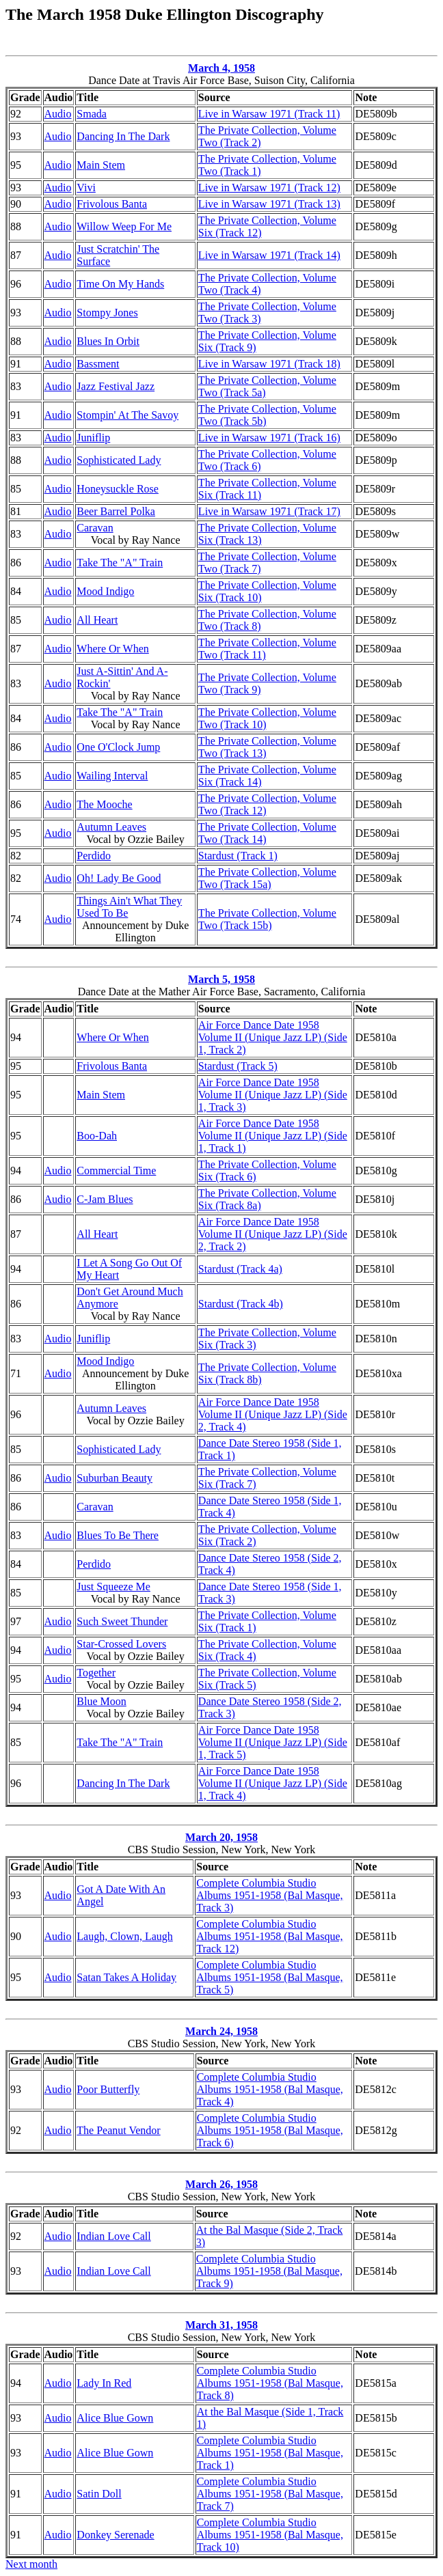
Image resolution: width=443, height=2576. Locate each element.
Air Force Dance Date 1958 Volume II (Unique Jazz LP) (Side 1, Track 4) (272, 1783)
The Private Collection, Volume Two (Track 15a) (267, 878)
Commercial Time (116, 1170)
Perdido (94, 855)
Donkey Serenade (115, 2534)
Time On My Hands (120, 284)
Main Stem (101, 165)
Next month (31, 2564)
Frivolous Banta (112, 204)
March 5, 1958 (221, 979)
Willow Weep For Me (124, 226)
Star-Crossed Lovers (121, 1644)
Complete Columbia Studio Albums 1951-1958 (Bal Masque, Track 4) (270, 2089)
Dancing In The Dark (123, 136)
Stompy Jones (107, 312)
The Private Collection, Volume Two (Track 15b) (267, 919)
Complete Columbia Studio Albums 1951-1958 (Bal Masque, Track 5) (269, 1977)
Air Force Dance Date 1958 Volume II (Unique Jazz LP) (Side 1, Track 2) (272, 1037)
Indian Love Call (113, 2236)
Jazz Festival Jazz (116, 386)
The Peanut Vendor (118, 2130)
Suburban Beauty (114, 1478)
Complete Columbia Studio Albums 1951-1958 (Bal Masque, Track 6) (270, 2130)
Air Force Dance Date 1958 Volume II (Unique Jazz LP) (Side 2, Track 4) (272, 1414)
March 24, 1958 (221, 2031)
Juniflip (93, 437)
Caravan (95, 528)
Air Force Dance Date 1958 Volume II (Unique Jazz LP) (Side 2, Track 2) (272, 1234)
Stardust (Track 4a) (240, 1269)
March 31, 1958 (221, 2325)
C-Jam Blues (105, 1199)
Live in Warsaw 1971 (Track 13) (269, 204)
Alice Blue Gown (115, 2418)
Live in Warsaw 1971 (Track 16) (269, 437)
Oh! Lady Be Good (119, 878)
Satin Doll (99, 2493)
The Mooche (104, 804)
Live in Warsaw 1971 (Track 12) (269, 187)
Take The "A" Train (120, 562)
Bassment (98, 364)
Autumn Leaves (111, 827)
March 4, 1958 (221, 68)
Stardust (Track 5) (238, 1066)
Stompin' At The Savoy (127, 415)
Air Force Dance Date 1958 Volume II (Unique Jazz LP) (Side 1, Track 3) (272, 1095)
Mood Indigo (105, 591)
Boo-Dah (97, 1135)
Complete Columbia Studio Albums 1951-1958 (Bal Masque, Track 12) (269, 1936)
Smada (92, 114)
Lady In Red (104, 2383)
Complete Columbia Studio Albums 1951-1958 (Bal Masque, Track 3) (269, 1895)
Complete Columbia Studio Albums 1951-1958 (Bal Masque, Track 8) (270, 2383)
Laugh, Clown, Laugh (124, 1936)
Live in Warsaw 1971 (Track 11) (269, 114)
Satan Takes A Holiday (126, 1977)
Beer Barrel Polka (116, 511)
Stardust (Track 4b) (240, 1304)
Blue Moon (101, 1701)
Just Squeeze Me (113, 1586)
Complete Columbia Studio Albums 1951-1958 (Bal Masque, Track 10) (270, 2535)
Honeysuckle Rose (118, 489)
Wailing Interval (112, 775)
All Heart (97, 620)
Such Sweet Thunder (122, 1621)
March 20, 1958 (221, 1837)
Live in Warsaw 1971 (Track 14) (269, 255)
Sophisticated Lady (119, 460)
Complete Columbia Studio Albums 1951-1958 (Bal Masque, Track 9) (269, 2271)
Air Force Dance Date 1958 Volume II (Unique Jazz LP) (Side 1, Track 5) (272, 1742)
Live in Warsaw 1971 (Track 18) (269, 364)
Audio (58, 114)
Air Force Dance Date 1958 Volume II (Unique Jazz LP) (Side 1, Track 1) (272, 1136)
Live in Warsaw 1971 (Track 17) (269, 511)
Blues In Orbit (108, 341)
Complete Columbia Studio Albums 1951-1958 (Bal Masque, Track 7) (270, 2494)
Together (96, 1672)
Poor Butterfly (108, 2089)
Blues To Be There (118, 1535)
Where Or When (112, 648)
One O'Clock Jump (118, 747)
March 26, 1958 (221, 2184)
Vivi (86, 187)
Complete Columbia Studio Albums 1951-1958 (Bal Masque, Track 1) (270, 2453)
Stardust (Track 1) (238, 855)
